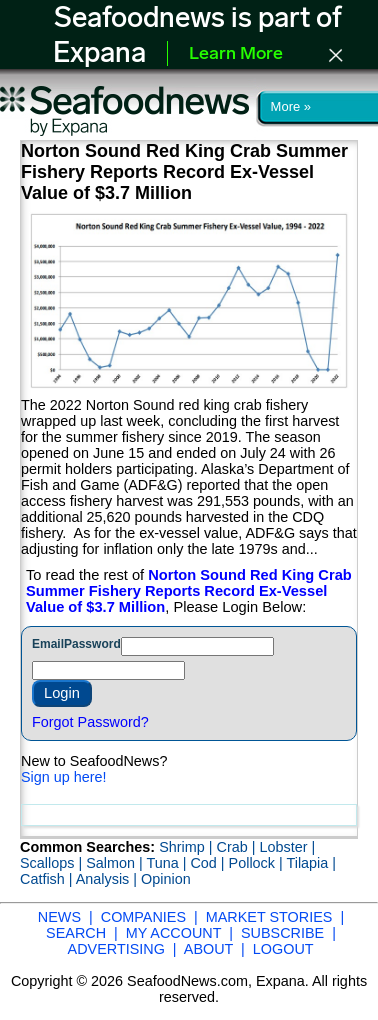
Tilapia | (311, 863)
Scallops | (53, 863)
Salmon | (116, 863)
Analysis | (108, 879)
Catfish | (48, 879)
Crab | (237, 847)
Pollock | (258, 863)
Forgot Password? (90, 722)
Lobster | (287, 847)
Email (48, 644)
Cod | (209, 863)
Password (92, 644)
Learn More (236, 54)
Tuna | (168, 863)
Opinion (166, 879)
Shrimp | (187, 847)
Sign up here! (64, 777)
